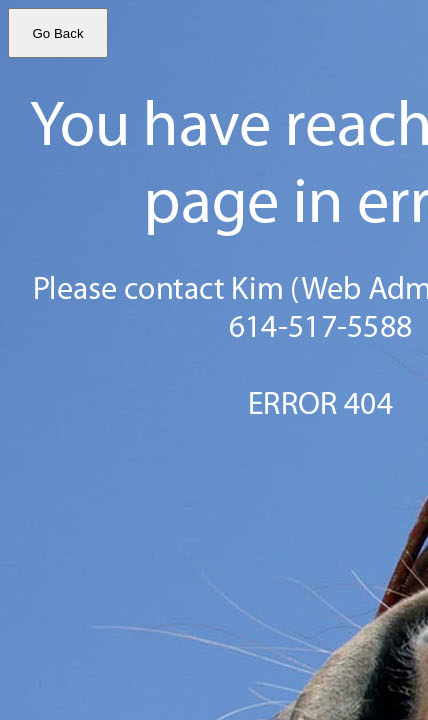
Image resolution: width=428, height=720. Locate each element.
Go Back (57, 33)
